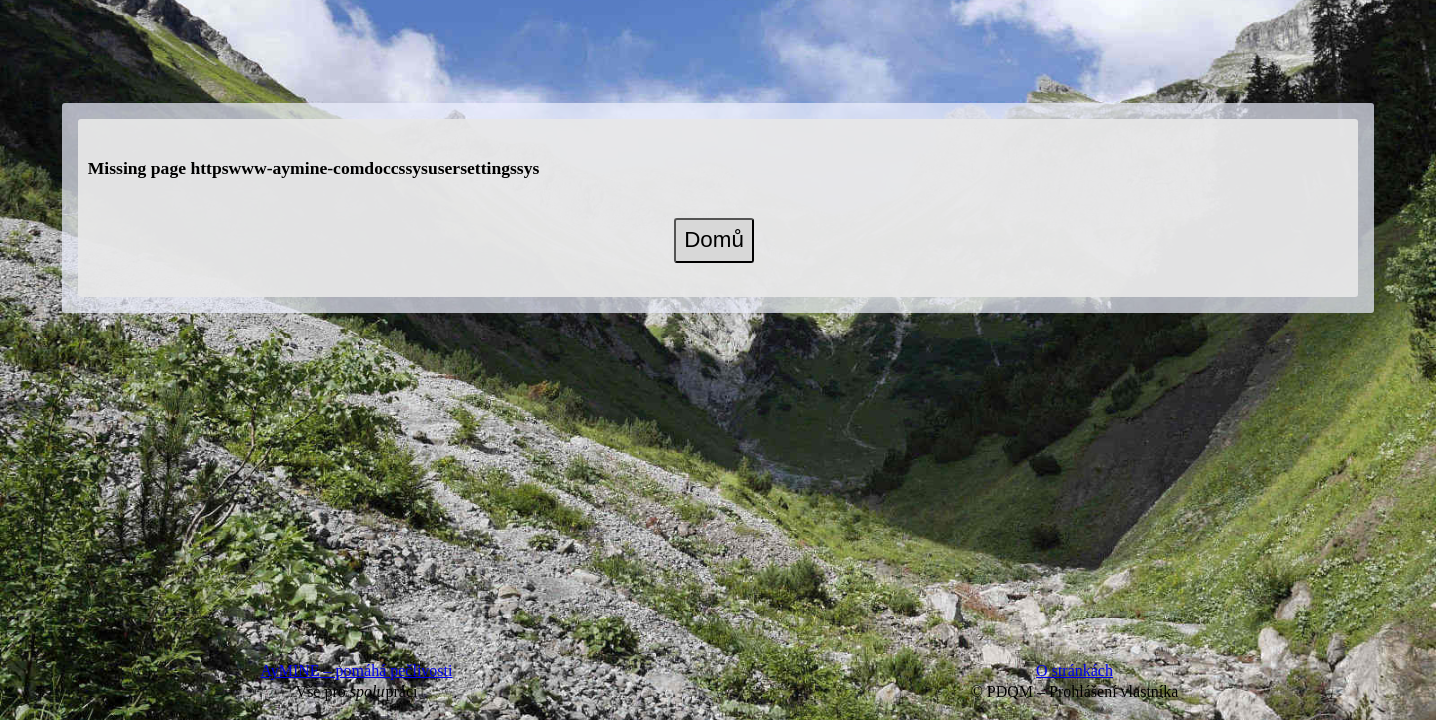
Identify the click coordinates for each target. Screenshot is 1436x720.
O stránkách (1074, 670)
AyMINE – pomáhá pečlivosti (357, 670)
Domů (714, 239)
